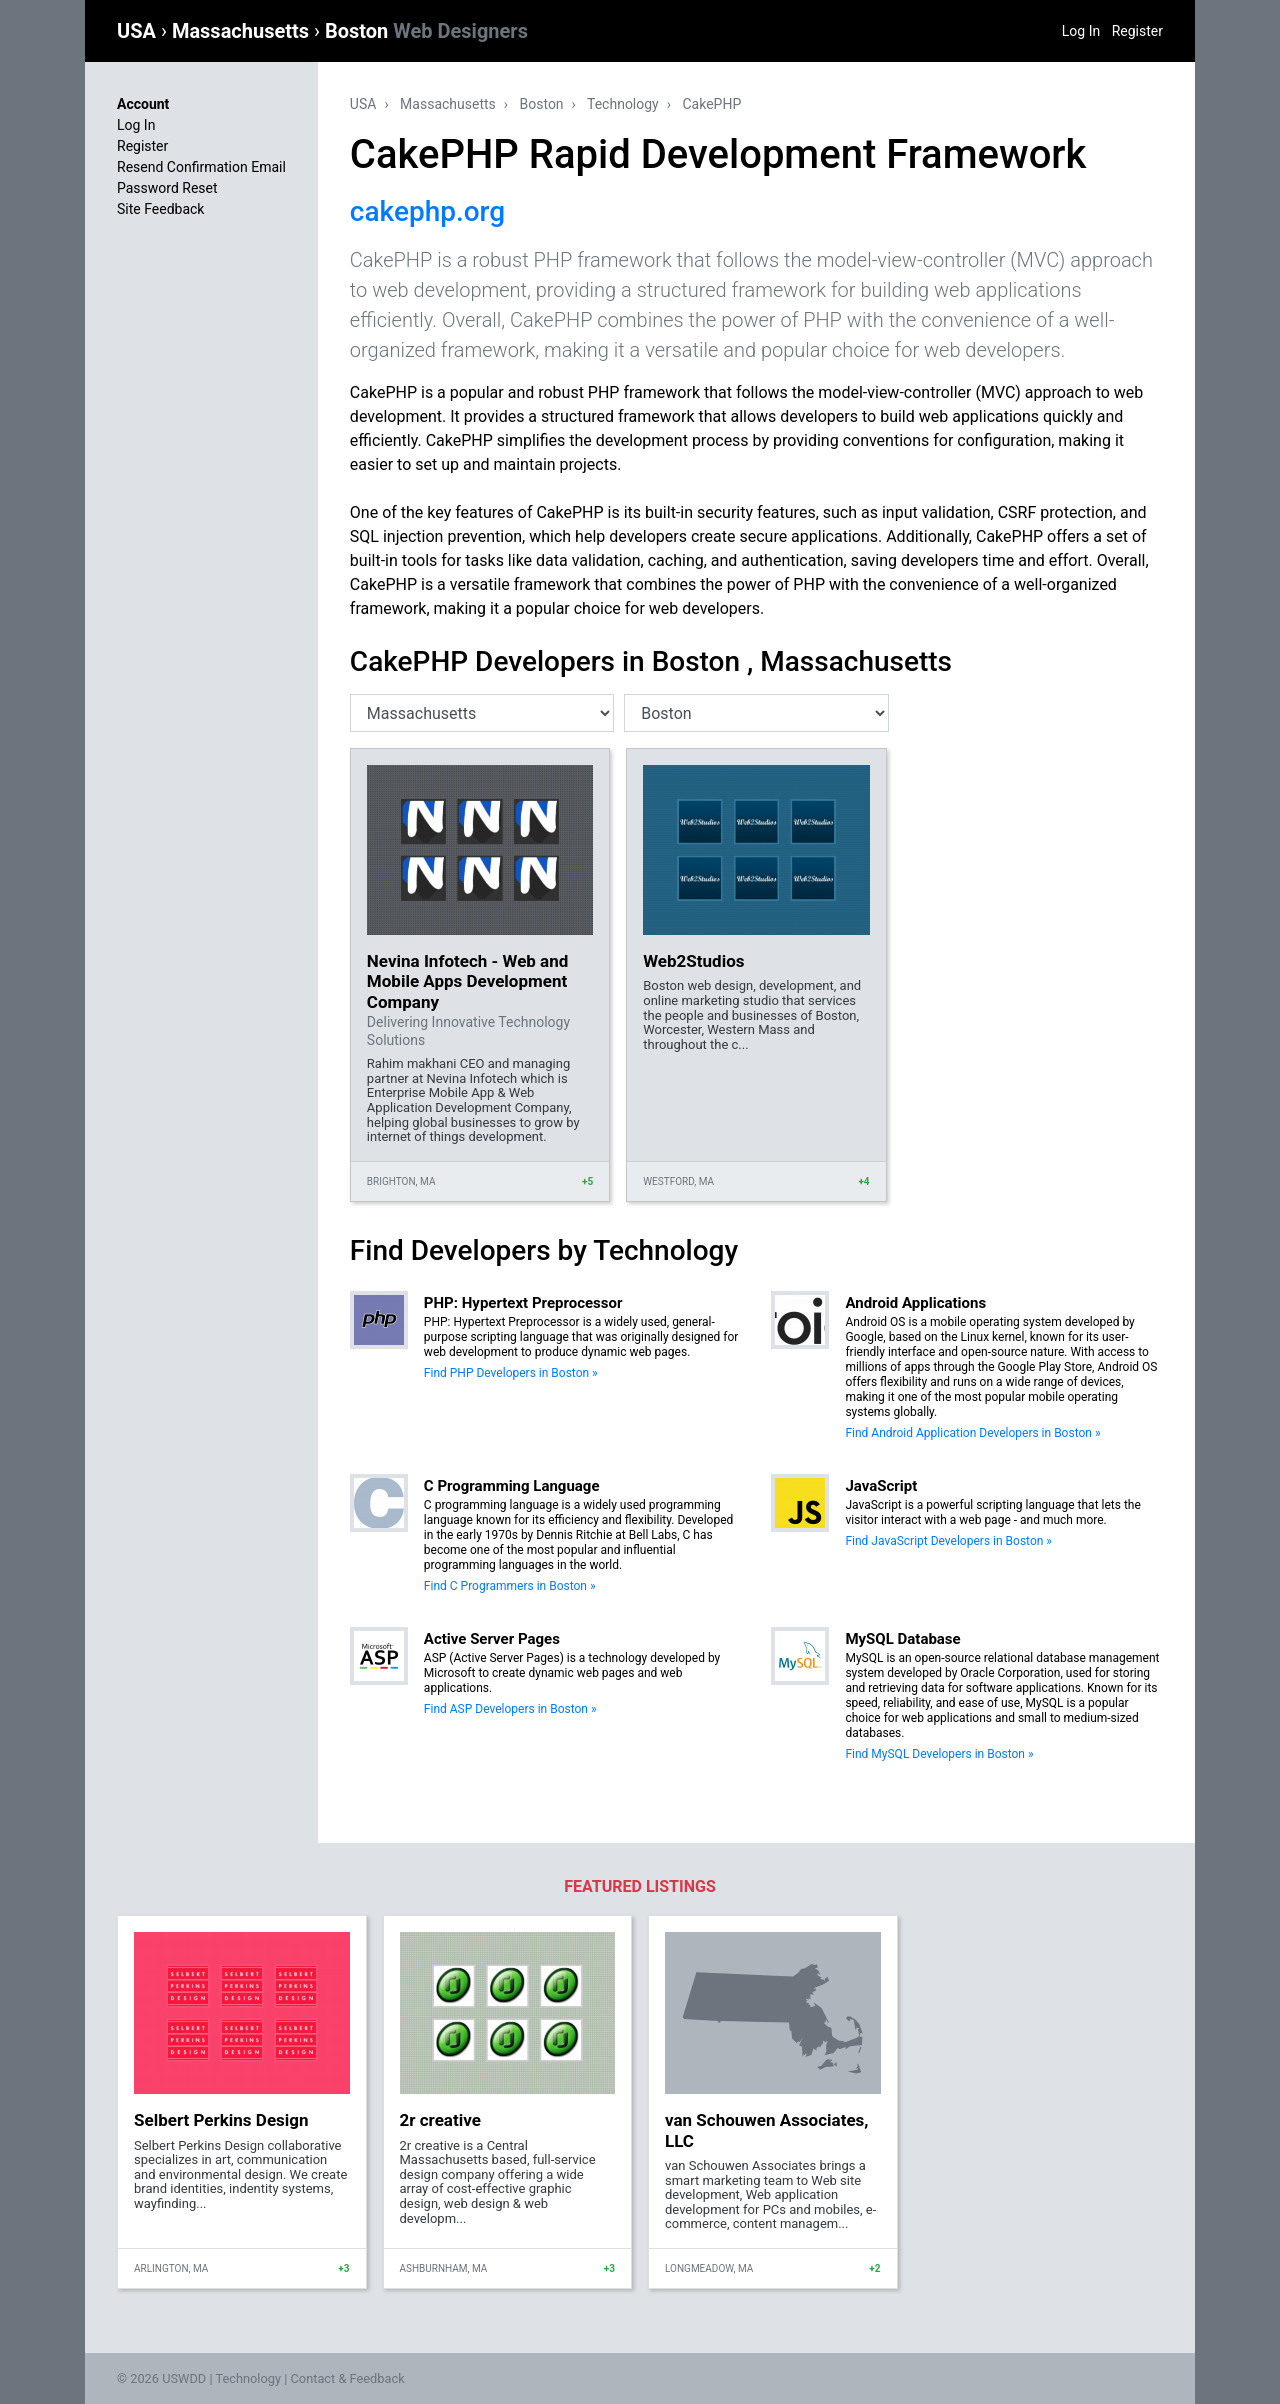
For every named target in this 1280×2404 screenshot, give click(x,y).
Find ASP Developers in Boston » (510, 1709)
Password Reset (167, 188)
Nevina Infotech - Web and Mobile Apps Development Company (467, 981)
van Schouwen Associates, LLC (767, 2130)
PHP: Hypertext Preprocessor (523, 1303)
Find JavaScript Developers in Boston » (948, 1541)
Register (1137, 31)
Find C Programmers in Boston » (510, 1586)
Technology (623, 104)
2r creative (440, 2120)
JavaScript (881, 1486)
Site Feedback (160, 209)
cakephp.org (427, 211)
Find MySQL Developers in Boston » (939, 1754)
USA (139, 31)
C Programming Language (512, 1486)
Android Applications (915, 1303)
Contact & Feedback (348, 2378)
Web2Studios (693, 961)
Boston (426, 31)
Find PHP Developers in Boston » (511, 1373)
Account (143, 104)
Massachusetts (243, 31)
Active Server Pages (492, 1639)
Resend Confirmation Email (201, 167)
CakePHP (711, 104)
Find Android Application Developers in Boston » (972, 1433)
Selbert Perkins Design (221, 2120)
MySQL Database (902, 1639)
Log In (1081, 31)
